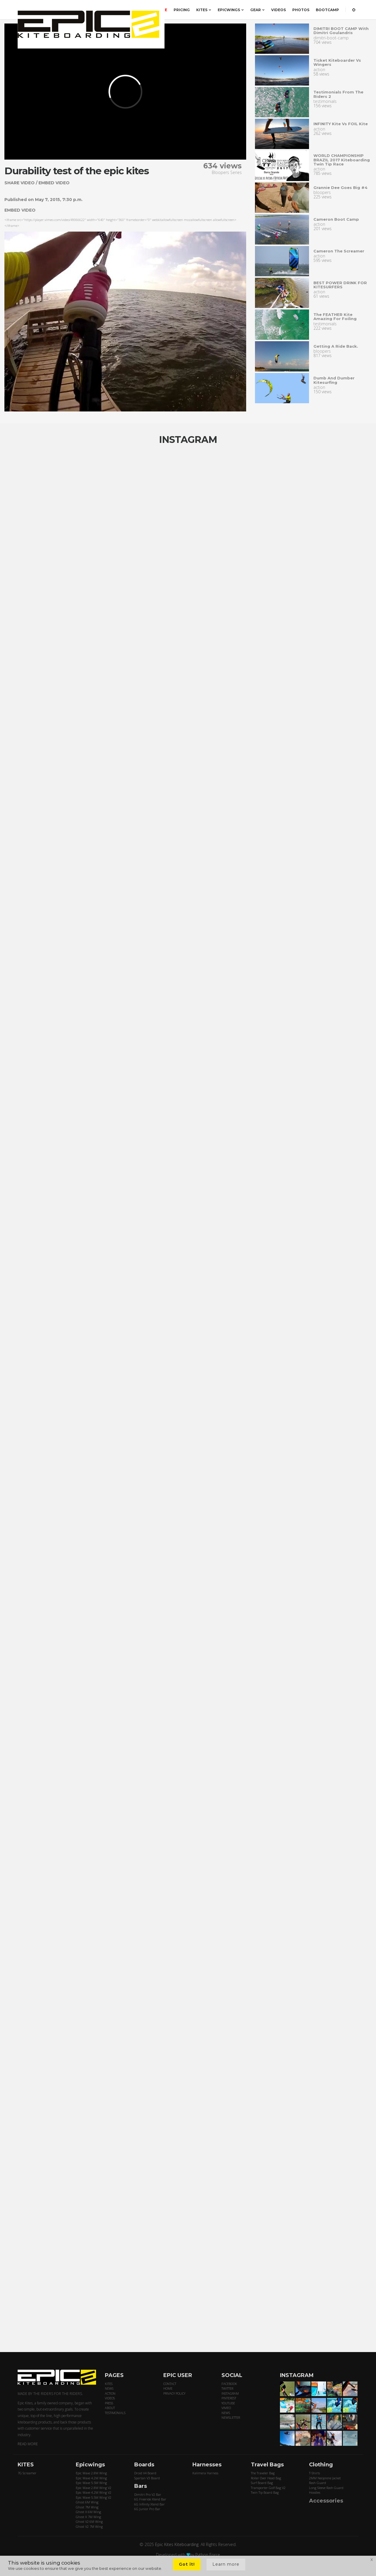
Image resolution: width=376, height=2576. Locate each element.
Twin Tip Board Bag (265, 2492)
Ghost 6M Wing (87, 2502)
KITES (203, 10)
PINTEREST (228, 2398)
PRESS (109, 2403)
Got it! (187, 2564)
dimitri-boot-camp (331, 38)
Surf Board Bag (262, 2482)
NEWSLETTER (230, 2417)
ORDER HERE (154, 10)
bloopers (322, 192)
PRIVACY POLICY (174, 2393)
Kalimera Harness (205, 2473)
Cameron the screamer (338, 251)
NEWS (109, 2388)
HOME (167, 2388)
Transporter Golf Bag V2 (268, 2487)
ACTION (110, 2393)
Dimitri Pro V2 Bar (147, 2494)
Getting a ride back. (335, 346)
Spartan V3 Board (147, 2478)
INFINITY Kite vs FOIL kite (340, 123)
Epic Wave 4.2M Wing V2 (93, 2492)
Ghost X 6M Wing (88, 2512)
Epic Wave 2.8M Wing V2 (93, 2487)
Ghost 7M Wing (87, 2507)
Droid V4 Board (145, 2473)
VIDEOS (278, 10)
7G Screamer (27, 2473)
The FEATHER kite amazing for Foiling (335, 316)
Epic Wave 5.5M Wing (91, 2482)
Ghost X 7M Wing (88, 2517)
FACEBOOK (229, 2383)
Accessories (326, 2501)
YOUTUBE (228, 2403)
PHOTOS (300, 10)
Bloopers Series (227, 172)
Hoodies (314, 2492)
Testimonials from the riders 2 (338, 94)
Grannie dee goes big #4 (340, 187)
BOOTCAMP (327, 10)
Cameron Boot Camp (336, 219)
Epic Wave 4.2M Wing (91, 2478)
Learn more (225, 2564)
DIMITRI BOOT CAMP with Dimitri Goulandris (341, 30)
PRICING (182, 10)
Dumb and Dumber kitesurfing (334, 380)
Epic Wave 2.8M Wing (91, 2473)
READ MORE (28, 2443)
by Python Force (205, 2554)
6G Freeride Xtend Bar (150, 2499)
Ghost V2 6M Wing (89, 2521)
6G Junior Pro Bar (147, 2509)
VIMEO (226, 2408)
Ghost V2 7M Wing (89, 2526)
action (319, 69)
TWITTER (227, 2388)
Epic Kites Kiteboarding (177, 2544)
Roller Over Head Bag (266, 2478)
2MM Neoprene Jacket (325, 2478)
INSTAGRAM (230, 2393)
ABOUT (110, 2408)
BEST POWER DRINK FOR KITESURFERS (340, 284)
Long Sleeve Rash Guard (326, 2487)
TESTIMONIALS (115, 2413)
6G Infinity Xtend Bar (149, 2504)
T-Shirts (314, 2473)
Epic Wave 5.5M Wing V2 (93, 2497)
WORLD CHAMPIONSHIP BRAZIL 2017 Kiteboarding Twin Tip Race (341, 159)
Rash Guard (317, 2482)
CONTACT (169, 2383)
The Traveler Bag (263, 2473)
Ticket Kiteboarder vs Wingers (337, 62)
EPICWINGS (231, 10)
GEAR (257, 10)
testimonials (325, 101)
